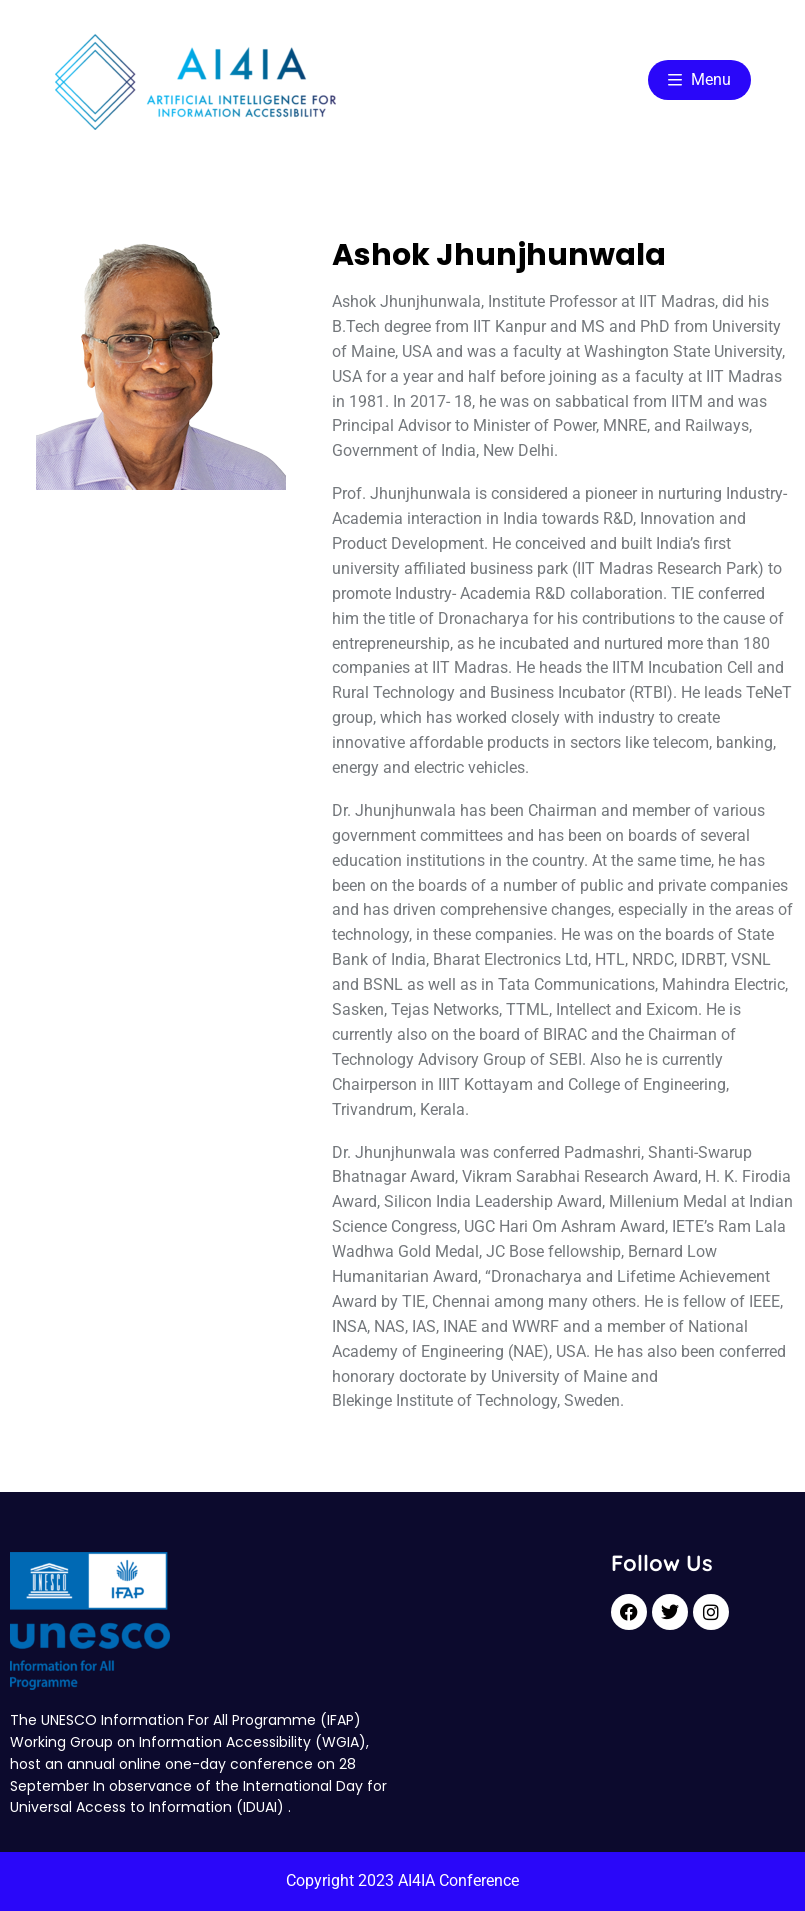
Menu (699, 79)
